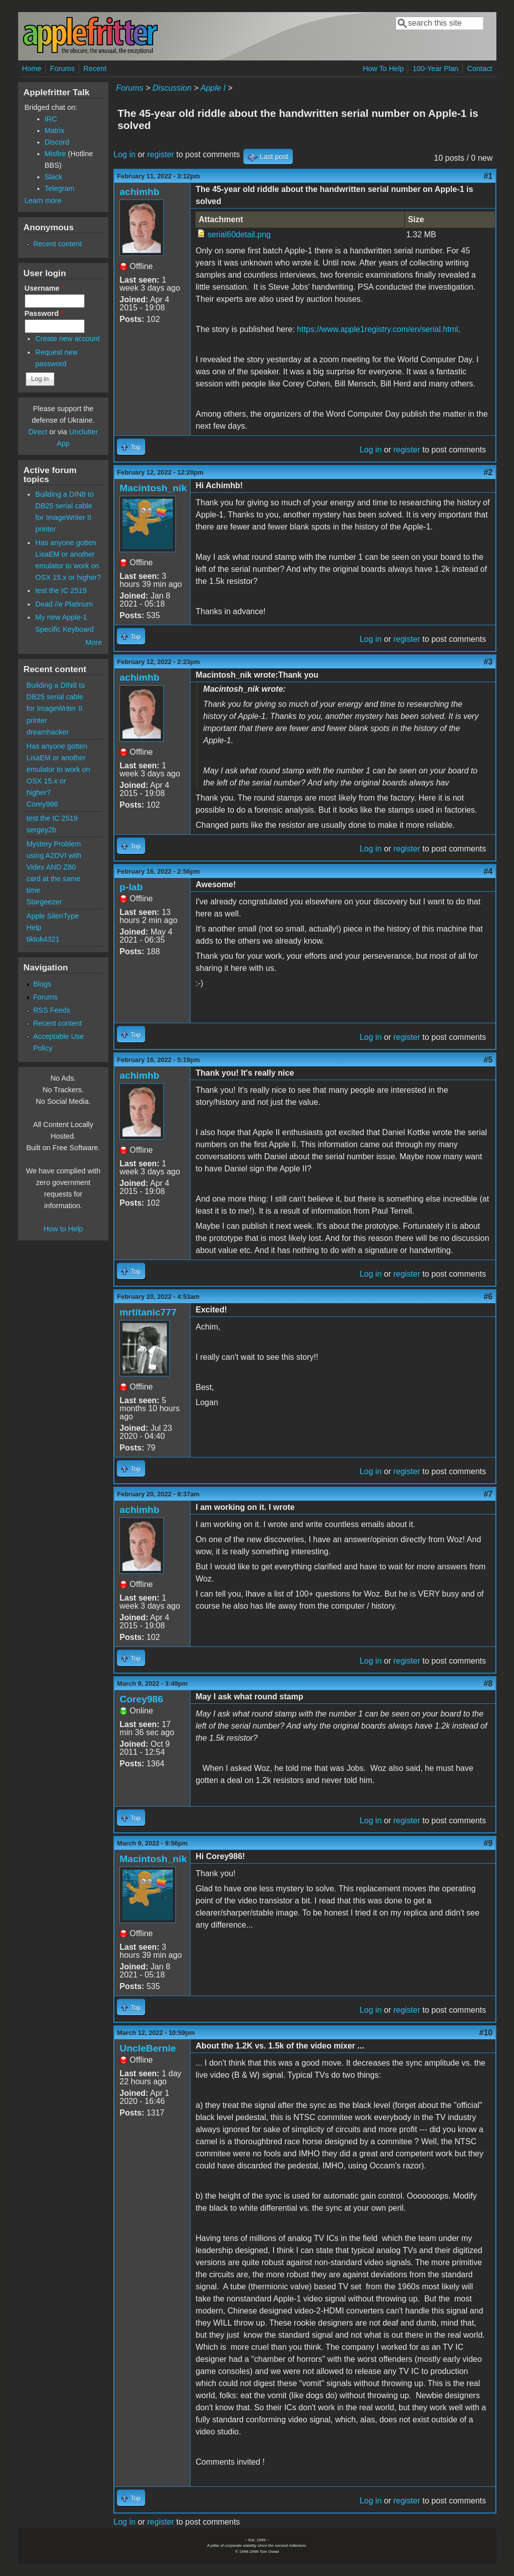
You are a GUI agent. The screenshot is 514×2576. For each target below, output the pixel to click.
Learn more (43, 200)
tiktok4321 (43, 939)
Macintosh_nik (152, 488)
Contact (479, 68)
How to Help (63, 1229)
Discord (57, 142)
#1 (488, 176)
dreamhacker (48, 732)
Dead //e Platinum (64, 604)
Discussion (172, 88)
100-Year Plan (436, 68)
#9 (488, 1843)
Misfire (55, 154)
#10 (486, 2032)
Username (45, 288)
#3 (488, 661)
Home (31, 68)
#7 (488, 1494)
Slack (53, 177)
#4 (488, 871)
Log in (124, 154)
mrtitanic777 (147, 1312)
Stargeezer (44, 902)
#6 (488, 1296)
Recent (95, 68)
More (94, 642)
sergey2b (41, 830)
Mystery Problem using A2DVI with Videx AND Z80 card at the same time (54, 867)
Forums (62, 68)
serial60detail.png (239, 234)
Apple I (213, 88)
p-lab (131, 887)
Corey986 (141, 1699)
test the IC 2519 (61, 590)
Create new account (67, 339)
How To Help (383, 68)
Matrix (55, 130)
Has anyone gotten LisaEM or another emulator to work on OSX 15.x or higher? (58, 769)
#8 (488, 1683)
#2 (488, 472)
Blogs (42, 984)
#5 (488, 1059)
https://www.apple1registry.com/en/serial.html (377, 329)
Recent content (57, 244)
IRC (51, 119)
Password (44, 313)
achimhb (139, 191)
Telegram (60, 188)
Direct (37, 432)
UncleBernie (147, 2048)
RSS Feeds (52, 1010)
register (160, 154)
